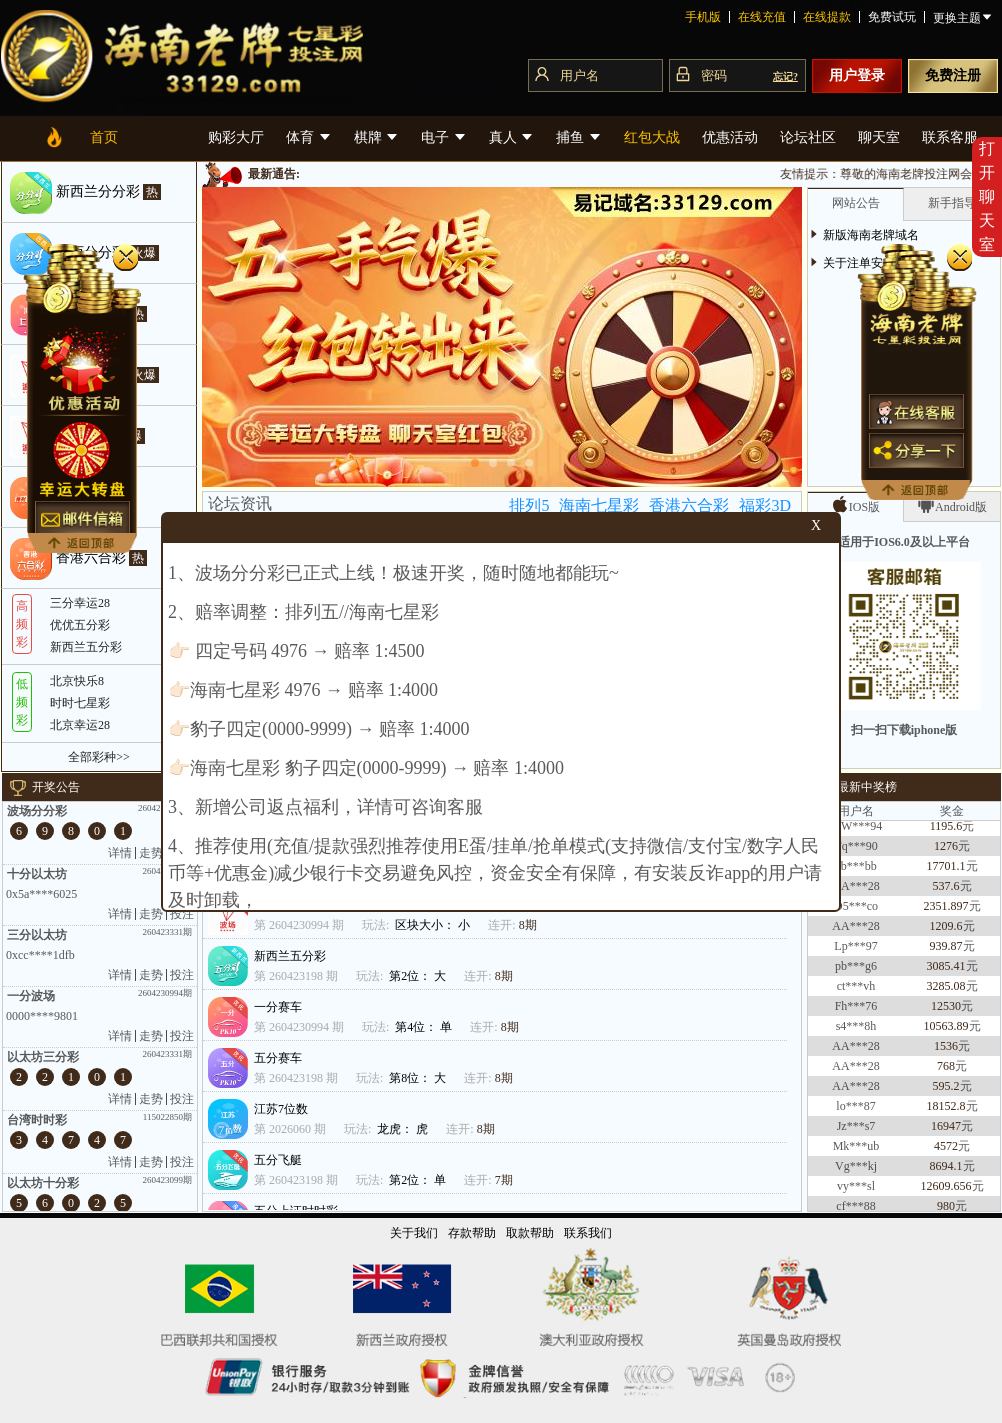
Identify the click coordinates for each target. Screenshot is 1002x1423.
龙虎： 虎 (404, 1129)
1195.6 (946, 832)
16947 (946, 1132)
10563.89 (946, 1032)
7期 (504, 1180)
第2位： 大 (419, 976)
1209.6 (946, 932)
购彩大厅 (236, 137)
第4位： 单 (425, 1027)
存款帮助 (472, 1233)
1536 (946, 1052)
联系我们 (588, 1233)
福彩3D (765, 505)
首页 (104, 137)
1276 (946, 852)
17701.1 (946, 872)
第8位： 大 (419, 1078)
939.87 (946, 952)
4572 (946, 1152)
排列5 (529, 505)
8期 (528, 925)
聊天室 (879, 137)
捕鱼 (579, 137)
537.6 (946, 892)
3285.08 (946, 992)
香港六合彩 (689, 505)
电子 (444, 137)
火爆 (144, 253)
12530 (946, 1012)
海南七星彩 (599, 505)
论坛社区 (808, 137)
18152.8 (946, 1112)
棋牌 (377, 137)
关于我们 (414, 1233)
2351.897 (946, 912)
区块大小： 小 (434, 925)
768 (946, 1072)
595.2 (946, 1092)
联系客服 (950, 137)
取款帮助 (530, 1233)
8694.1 (946, 1172)
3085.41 (946, 972)
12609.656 (946, 1192)
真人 (512, 137)
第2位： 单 (419, 1180)
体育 (309, 137)
